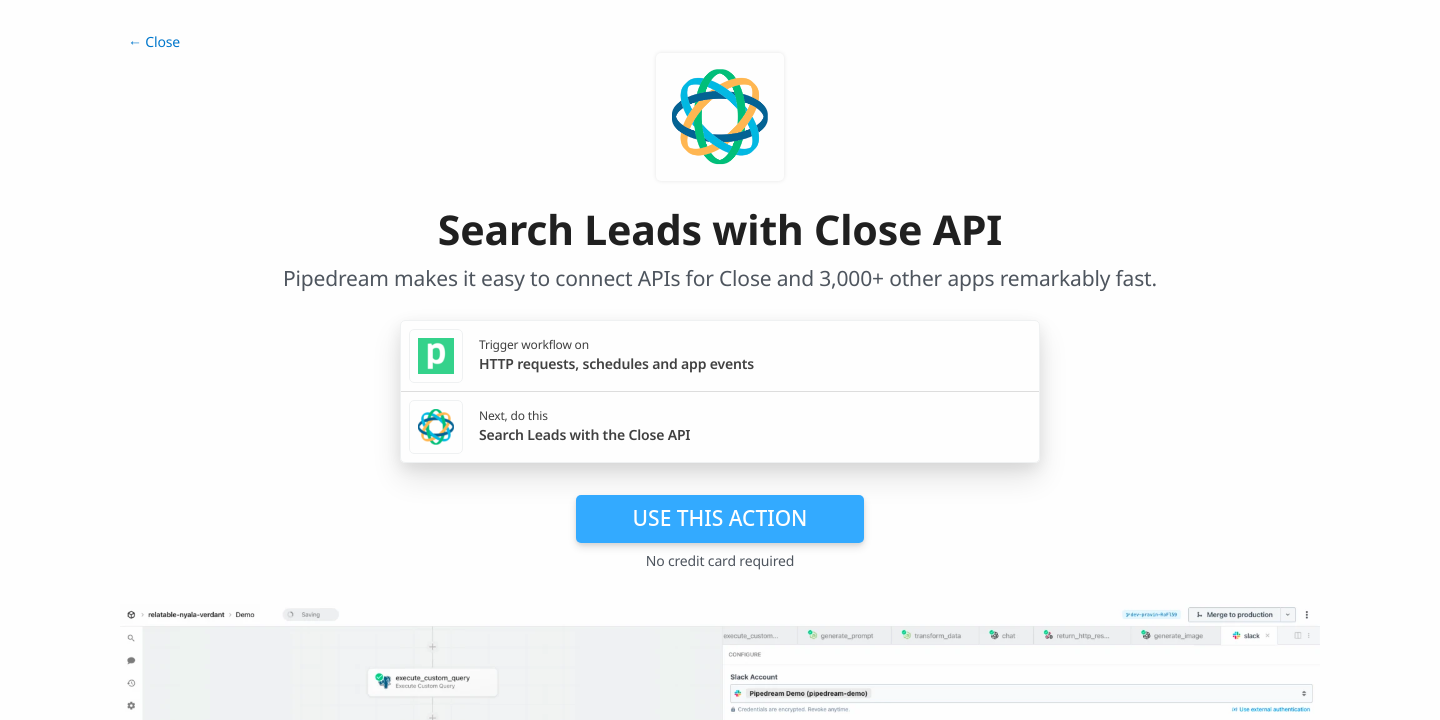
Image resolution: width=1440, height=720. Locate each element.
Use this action (720, 518)
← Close (154, 42)
